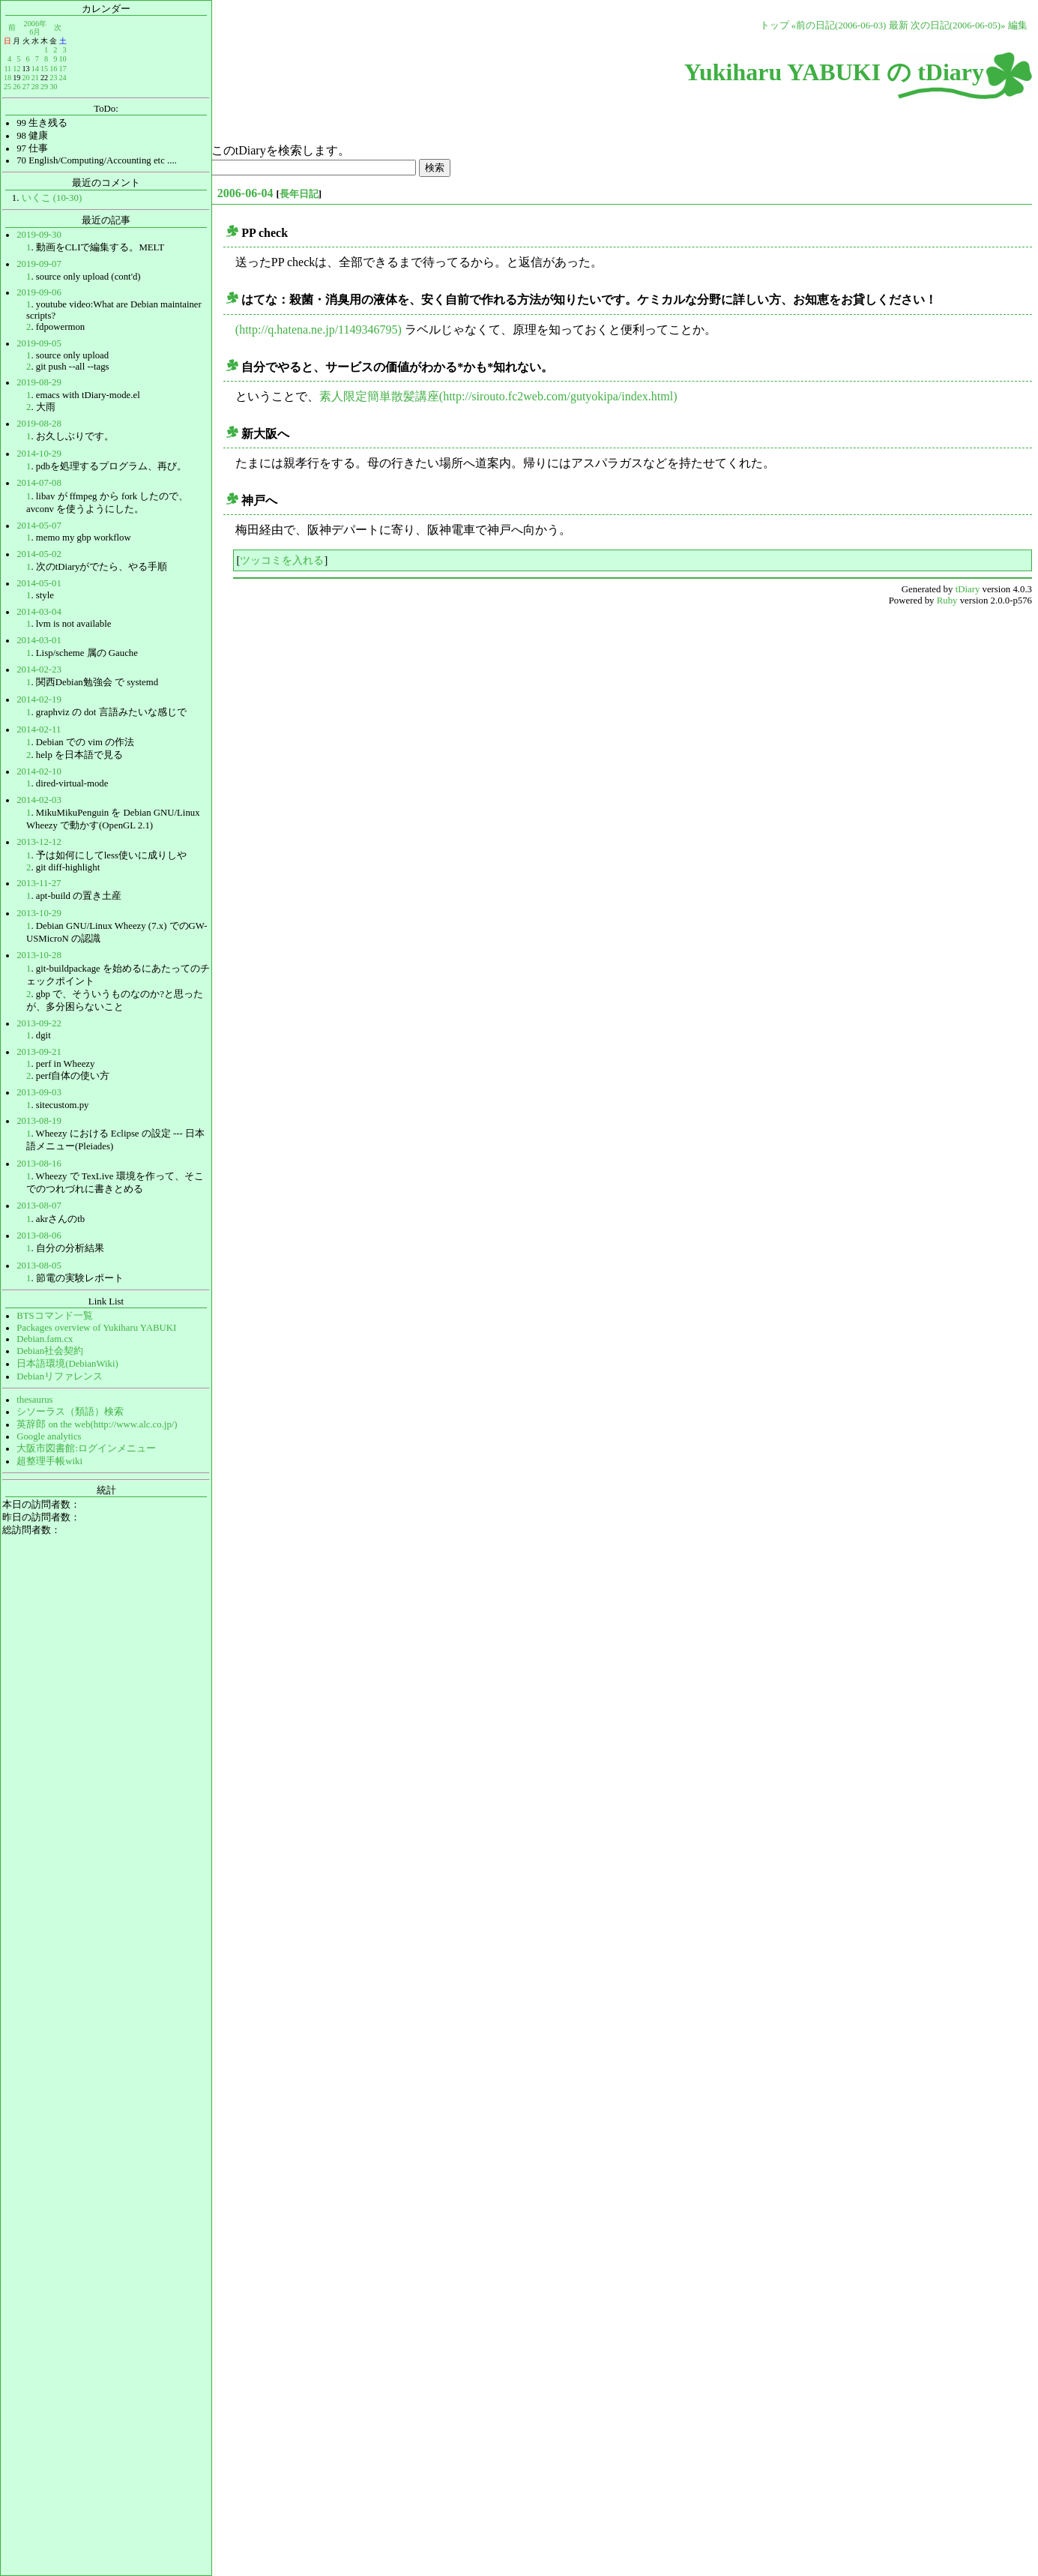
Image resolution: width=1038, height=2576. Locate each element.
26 (16, 86)
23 (53, 77)
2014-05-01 (38, 583)
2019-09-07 (38, 264)
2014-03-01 (38, 640)
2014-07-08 (38, 483)
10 (62, 59)
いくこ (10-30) (52, 198)
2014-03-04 (38, 612)
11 (7, 68)
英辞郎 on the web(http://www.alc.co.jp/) (96, 1424)
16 (53, 68)
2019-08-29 (38, 382)
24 (62, 77)
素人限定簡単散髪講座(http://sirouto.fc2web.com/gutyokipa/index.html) (498, 396)
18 (7, 77)
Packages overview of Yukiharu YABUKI (96, 1327)
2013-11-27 (38, 883)
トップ (774, 25)
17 (62, 68)
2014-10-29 (38, 453)
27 (25, 86)
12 (16, 68)
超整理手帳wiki (49, 1461)
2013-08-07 (38, 1205)
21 (35, 77)
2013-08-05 (38, 1265)
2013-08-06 (38, 1235)
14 (35, 68)
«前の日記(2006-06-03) (839, 25)
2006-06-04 (245, 193)
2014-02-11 (38, 729)
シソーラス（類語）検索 (70, 1411)
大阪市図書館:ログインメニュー (86, 1448)
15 (44, 68)
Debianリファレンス (59, 1376)
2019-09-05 (38, 343)
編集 (1018, 25)
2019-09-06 (38, 292)
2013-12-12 (38, 842)
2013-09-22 (38, 1023)
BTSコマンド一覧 (54, 1315)
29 (44, 86)
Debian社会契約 (49, 1351)
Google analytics (48, 1436)
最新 (898, 25)
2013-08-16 (38, 1163)
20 (25, 77)
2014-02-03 (38, 800)
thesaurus (34, 1399)
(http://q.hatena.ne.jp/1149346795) (318, 329)
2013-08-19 (38, 1121)
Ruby (947, 600)
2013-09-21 (38, 1052)
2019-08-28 (38, 423)
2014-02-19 (38, 699)
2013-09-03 (38, 1092)
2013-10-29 (38, 913)
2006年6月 (35, 27)
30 (53, 86)
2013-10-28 (38, 955)
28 (35, 86)
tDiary (968, 589)
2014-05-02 (38, 554)
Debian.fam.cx (44, 1339)
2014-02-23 (38, 669)
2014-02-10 (38, 771)
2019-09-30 (38, 234)
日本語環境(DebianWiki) (67, 1363)
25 (7, 86)
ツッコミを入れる (282, 560)
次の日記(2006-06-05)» (958, 25)
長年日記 (299, 193)
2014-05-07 (38, 525)
